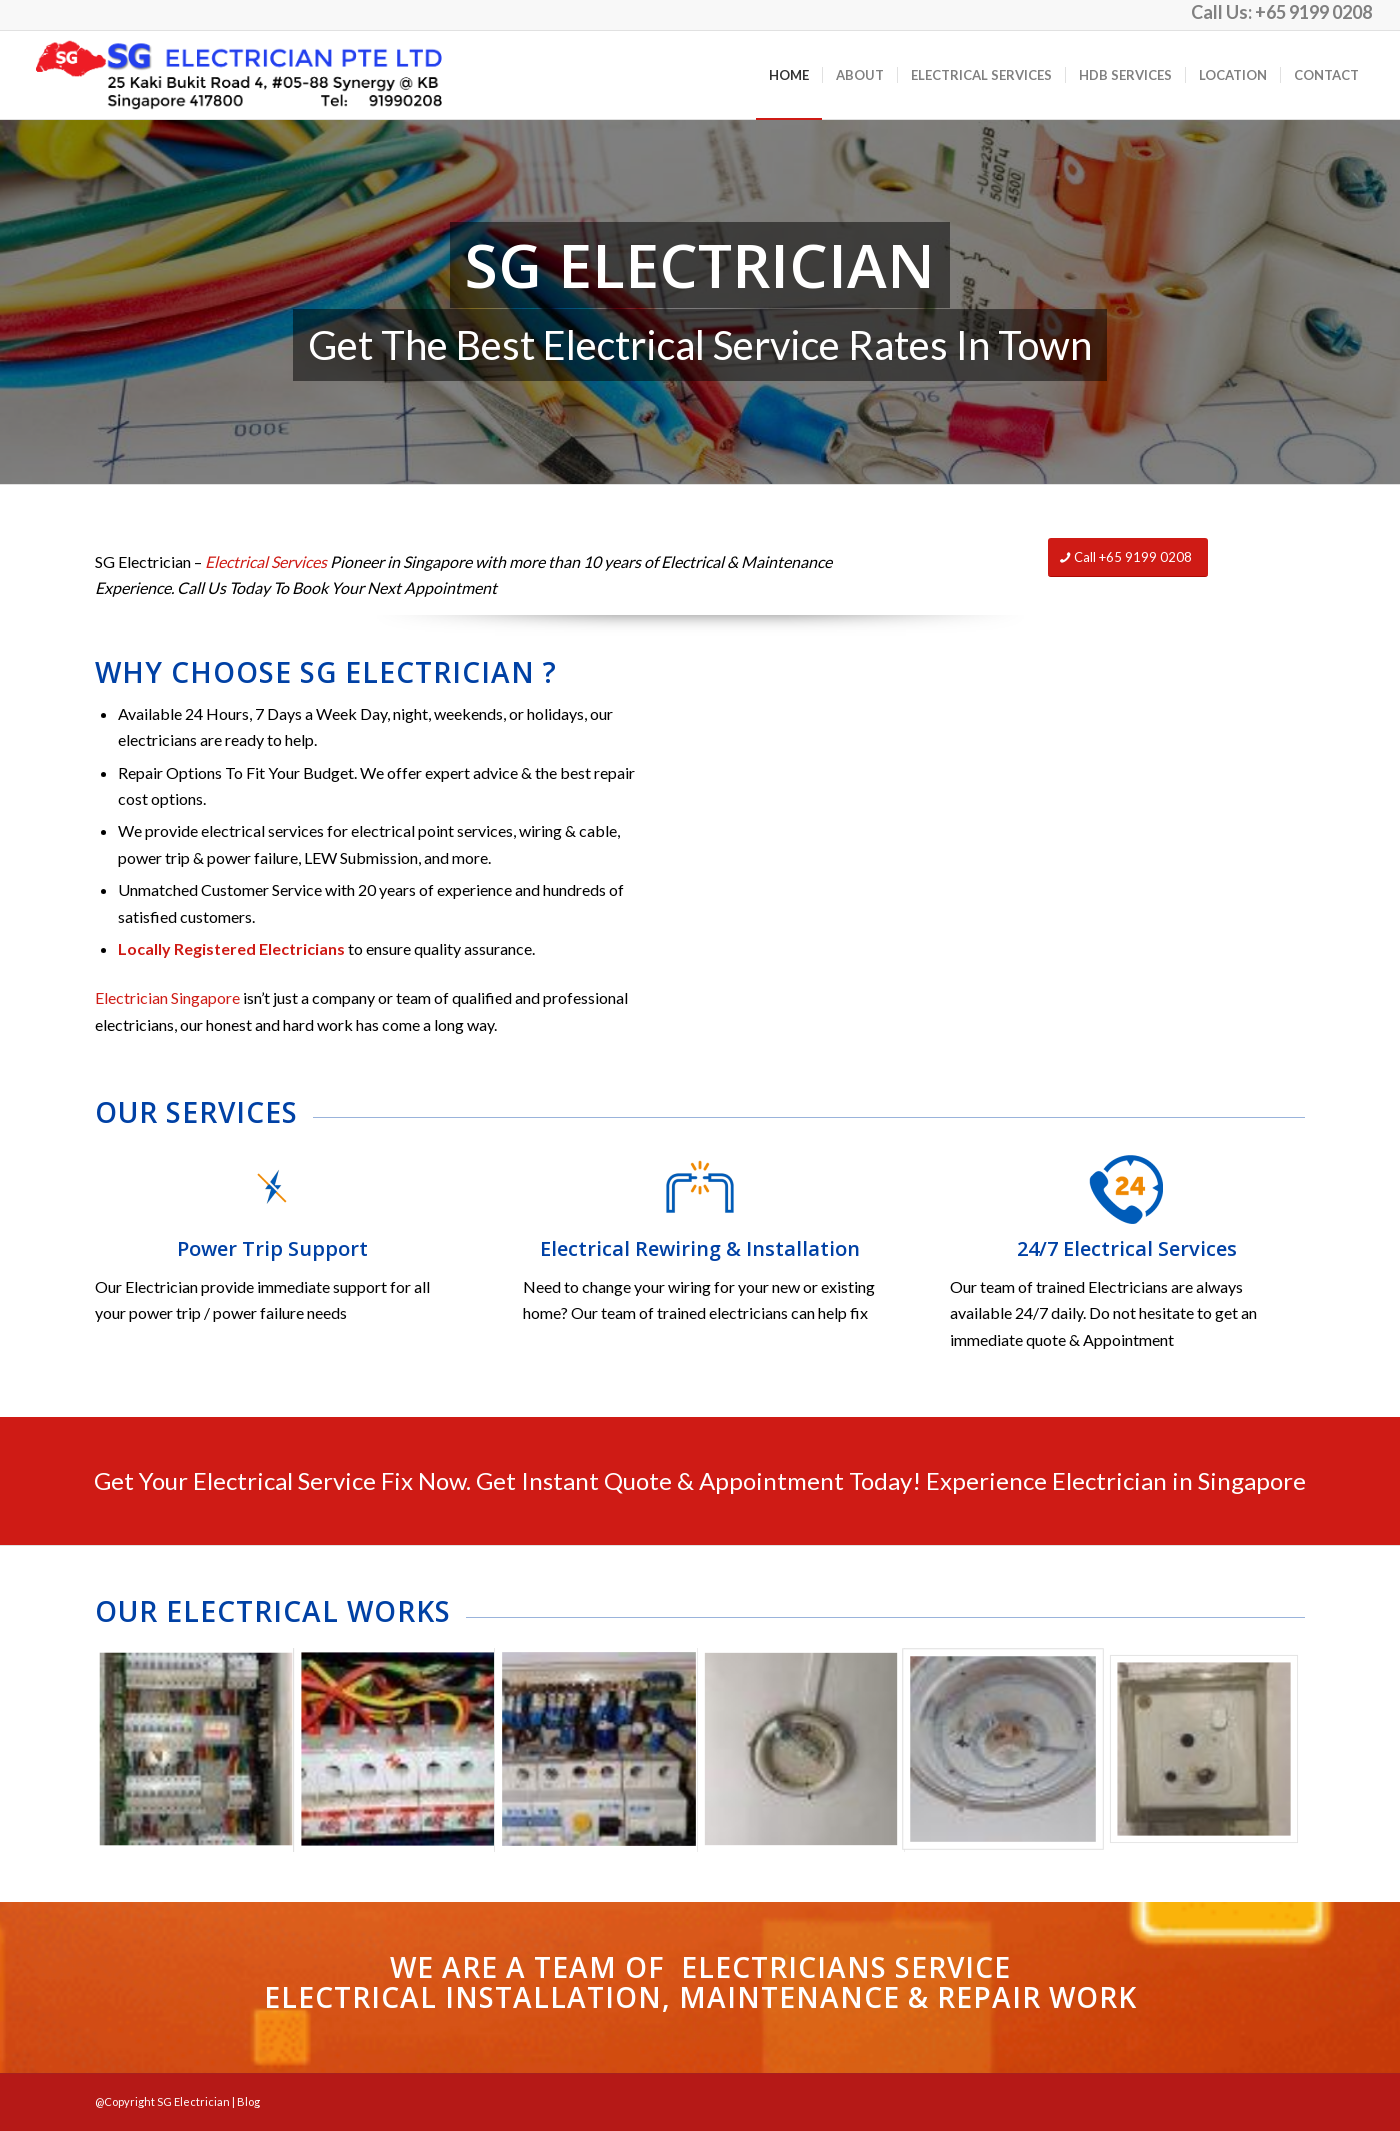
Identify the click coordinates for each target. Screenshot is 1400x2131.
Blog (248, 2101)
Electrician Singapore (167, 997)
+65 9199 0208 (1313, 12)
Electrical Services (266, 561)
